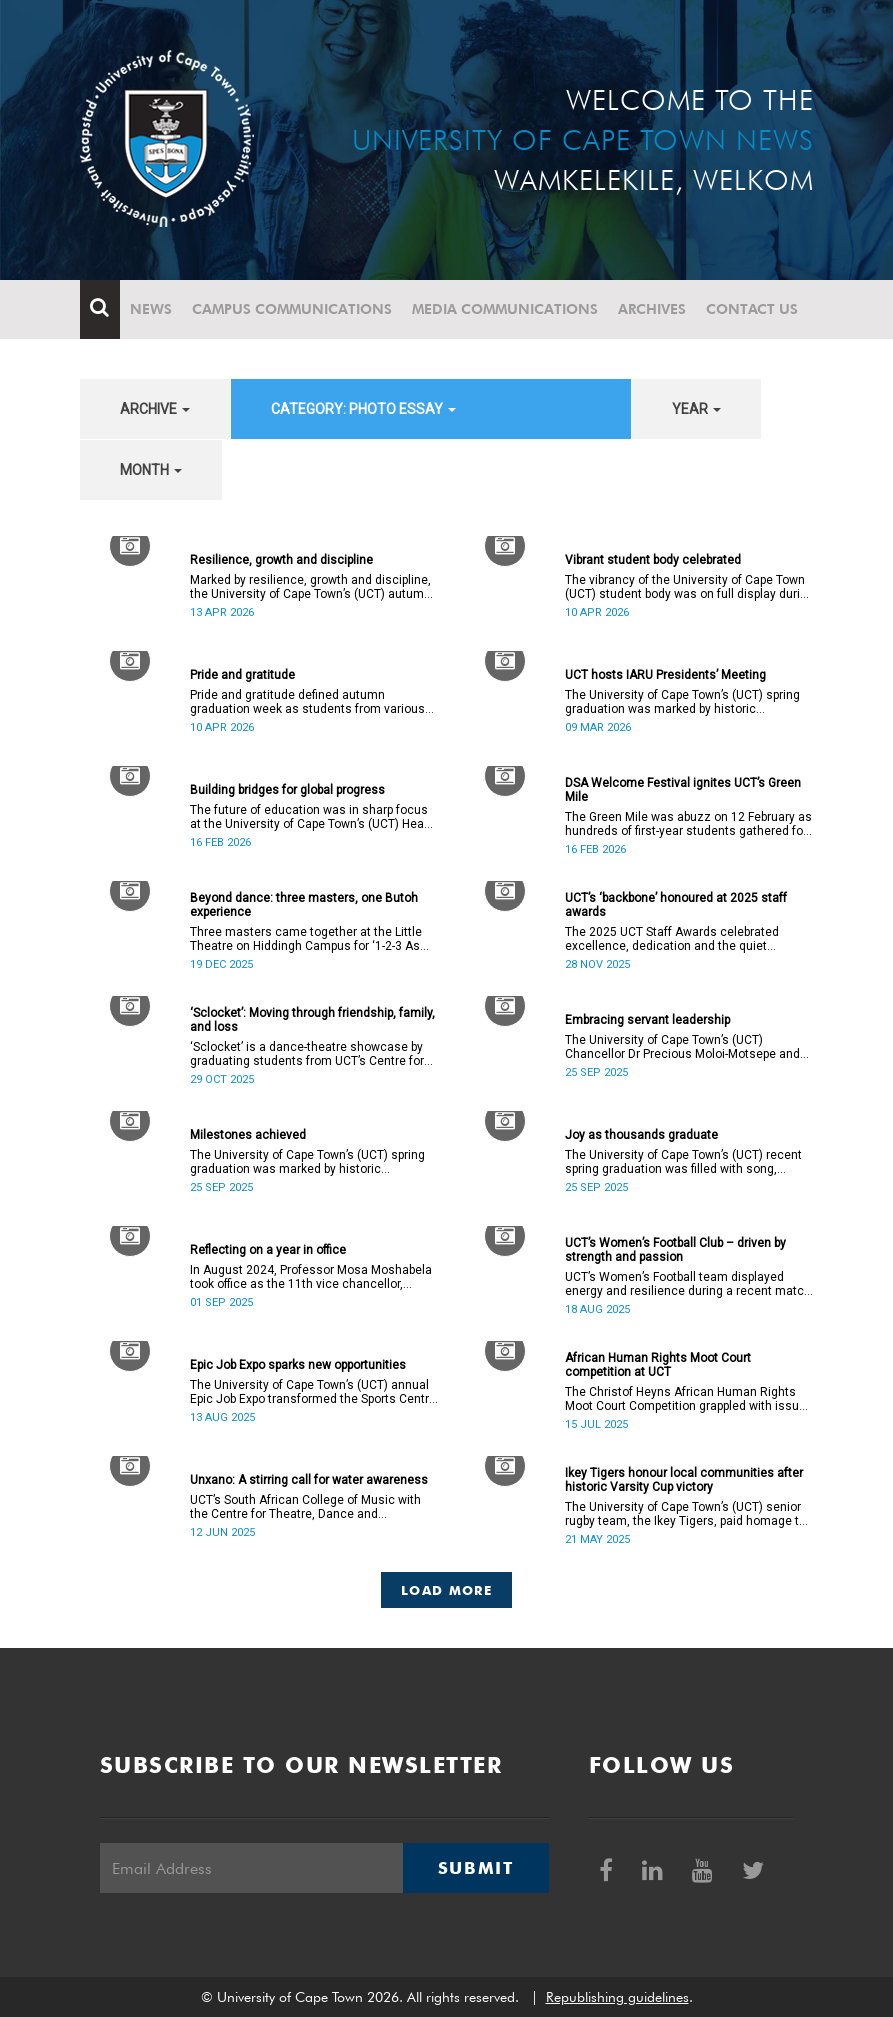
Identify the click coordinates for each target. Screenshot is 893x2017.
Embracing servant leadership (647, 1020)
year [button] (696, 409)
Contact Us (752, 309)
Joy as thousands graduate (641, 1135)
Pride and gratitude (242, 675)
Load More (446, 1590)
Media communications (505, 309)
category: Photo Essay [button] (363, 409)
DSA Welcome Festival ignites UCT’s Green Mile (683, 790)
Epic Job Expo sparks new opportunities (298, 1365)
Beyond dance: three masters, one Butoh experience (304, 905)
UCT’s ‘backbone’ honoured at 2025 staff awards (676, 905)
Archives (652, 309)
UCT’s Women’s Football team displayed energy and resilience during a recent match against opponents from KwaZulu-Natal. (688, 1284)
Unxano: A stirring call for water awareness (309, 1480)
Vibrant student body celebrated (653, 560)
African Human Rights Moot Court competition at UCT (658, 1365)
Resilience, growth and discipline (281, 560)
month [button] (151, 470)
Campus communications (292, 309)
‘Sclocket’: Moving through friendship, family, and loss (312, 1020)
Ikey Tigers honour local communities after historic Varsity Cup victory (684, 1480)
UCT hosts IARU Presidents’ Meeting (665, 675)
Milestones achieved (248, 1135)
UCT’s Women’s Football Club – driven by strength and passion (675, 1250)
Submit (476, 1868)
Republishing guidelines (617, 1997)
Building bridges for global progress (287, 790)
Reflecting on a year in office (268, 1250)
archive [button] (155, 409)
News (151, 309)
